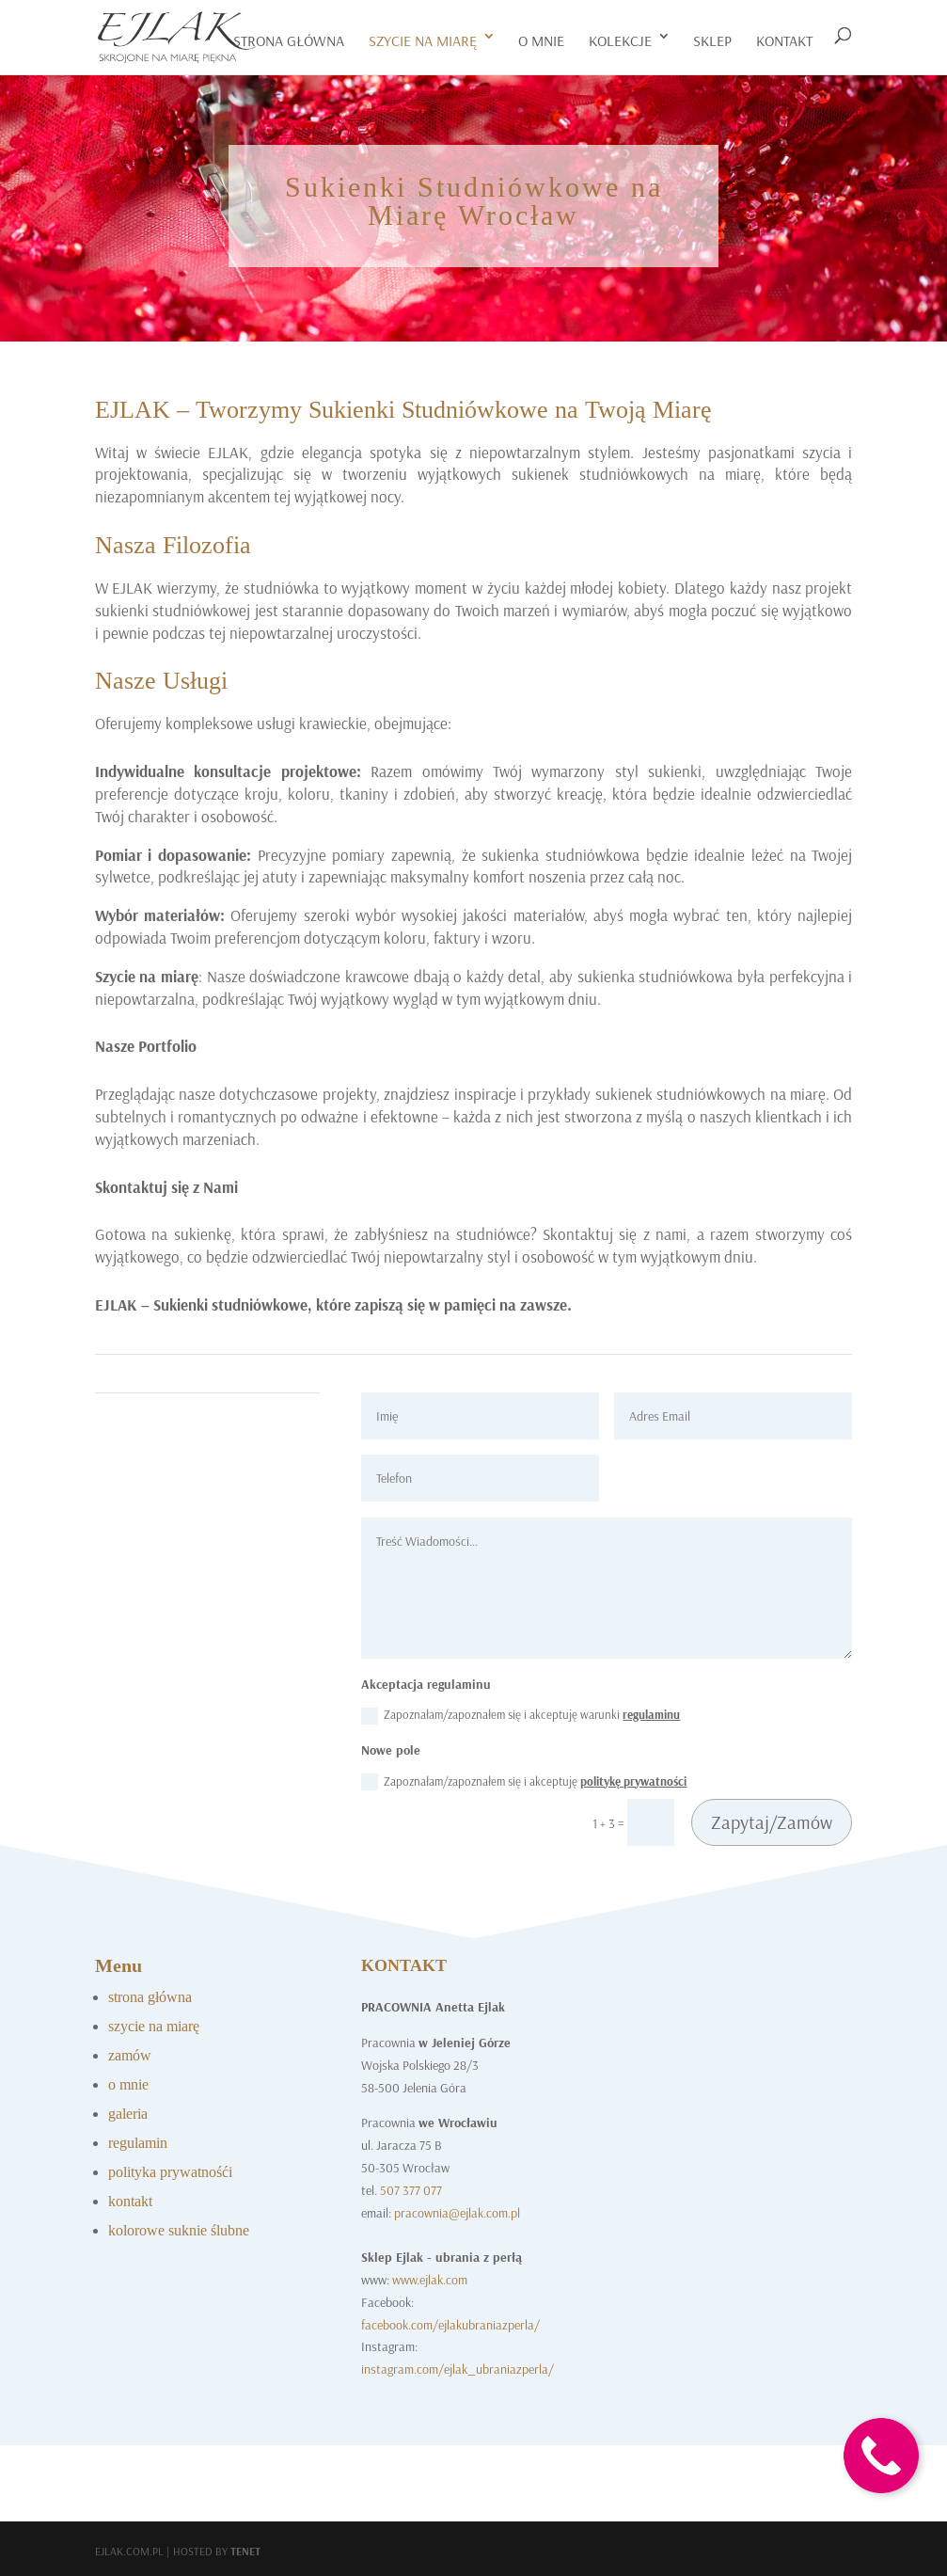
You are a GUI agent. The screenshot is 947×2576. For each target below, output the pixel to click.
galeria (128, 2114)
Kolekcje (620, 40)
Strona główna (288, 40)
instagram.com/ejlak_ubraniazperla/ (457, 2369)
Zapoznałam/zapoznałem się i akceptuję (524, 1782)
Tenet (245, 2551)
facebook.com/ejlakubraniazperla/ (450, 2324)
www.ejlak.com (429, 2279)
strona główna (150, 1997)
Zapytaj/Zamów (771, 1822)
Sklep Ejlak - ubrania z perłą (441, 2257)
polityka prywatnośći (170, 2172)
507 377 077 (411, 2190)
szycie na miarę (423, 40)
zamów (129, 2055)
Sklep (712, 40)
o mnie (541, 40)
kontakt (784, 40)
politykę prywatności (633, 1781)
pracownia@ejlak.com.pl (457, 2212)
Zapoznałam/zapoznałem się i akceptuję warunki (520, 1716)
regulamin (137, 2143)
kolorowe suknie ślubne (178, 2230)
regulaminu (651, 1714)
